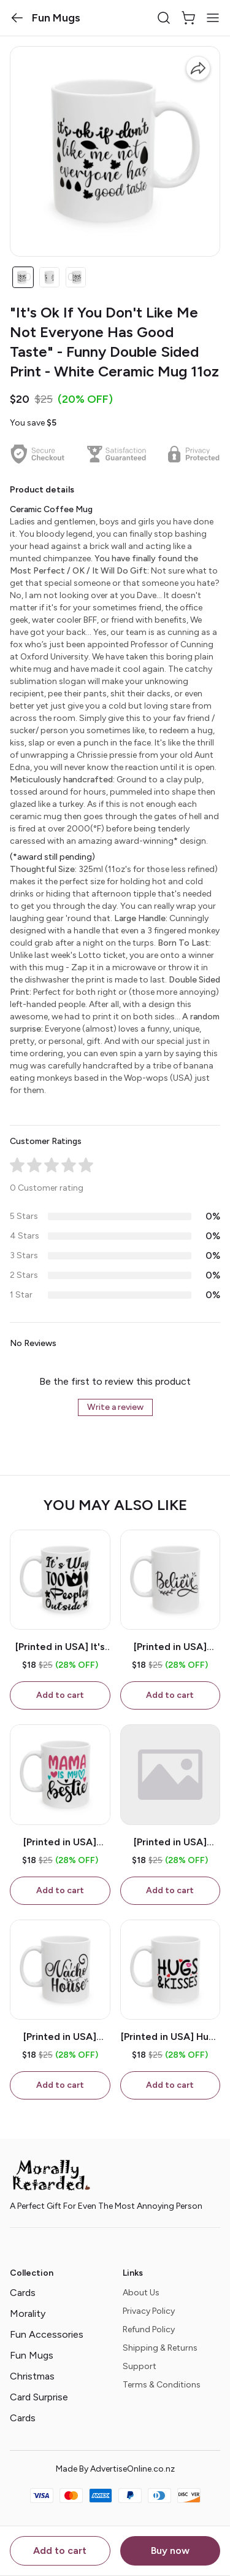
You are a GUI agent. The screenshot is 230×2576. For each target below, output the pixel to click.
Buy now (170, 2550)
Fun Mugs (31, 2355)
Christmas (32, 2376)
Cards (23, 2292)
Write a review (115, 1407)
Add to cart (59, 2550)
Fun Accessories (46, 2334)
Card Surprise (39, 2397)
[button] (17, 17)
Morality (27, 2313)
